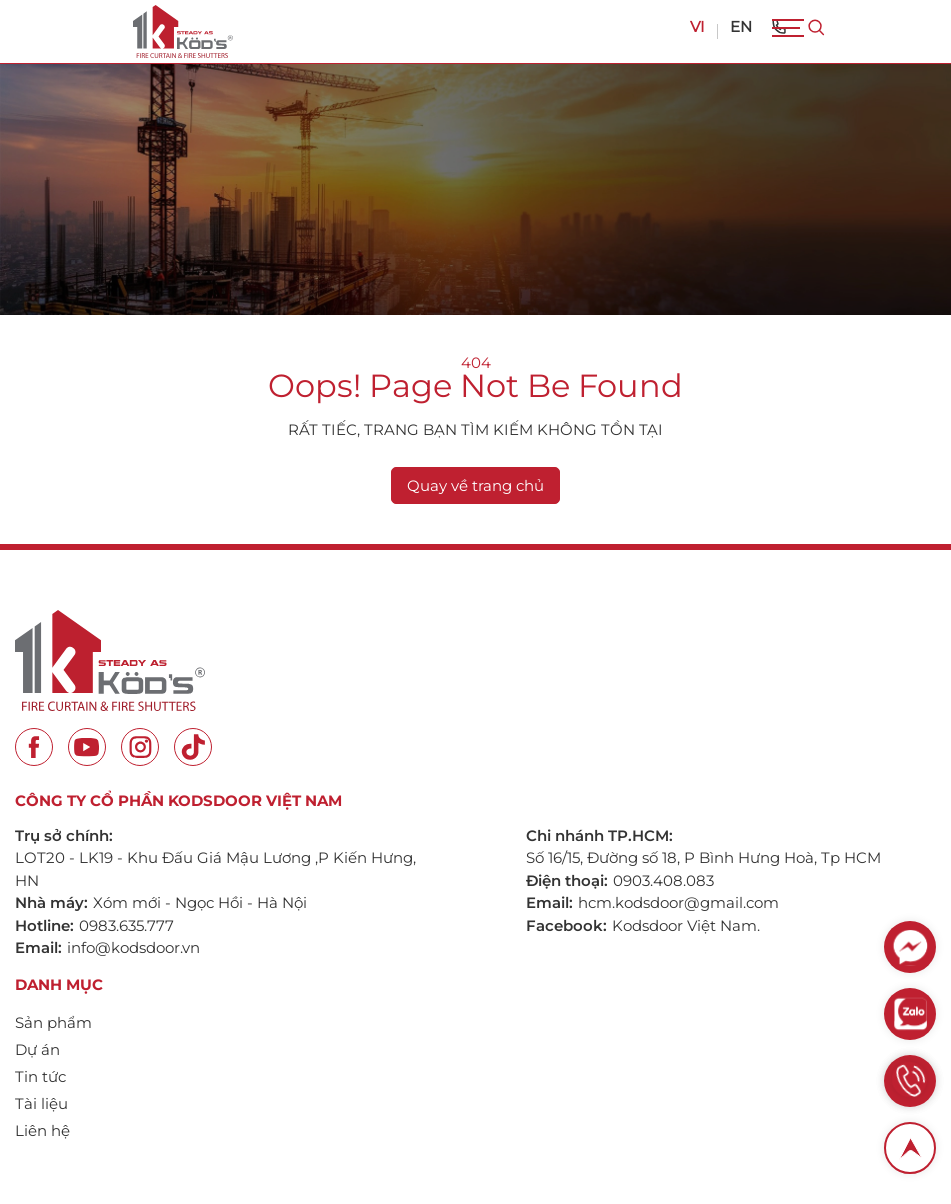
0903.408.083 (663, 880)
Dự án (37, 1049)
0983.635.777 (126, 925)
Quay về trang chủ (475, 485)
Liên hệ (42, 1130)
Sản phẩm (53, 1022)
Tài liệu (41, 1103)
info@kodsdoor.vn (133, 947)
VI (697, 26)
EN (741, 26)
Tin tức (40, 1076)
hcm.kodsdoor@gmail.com (678, 902)
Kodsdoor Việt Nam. (686, 925)
